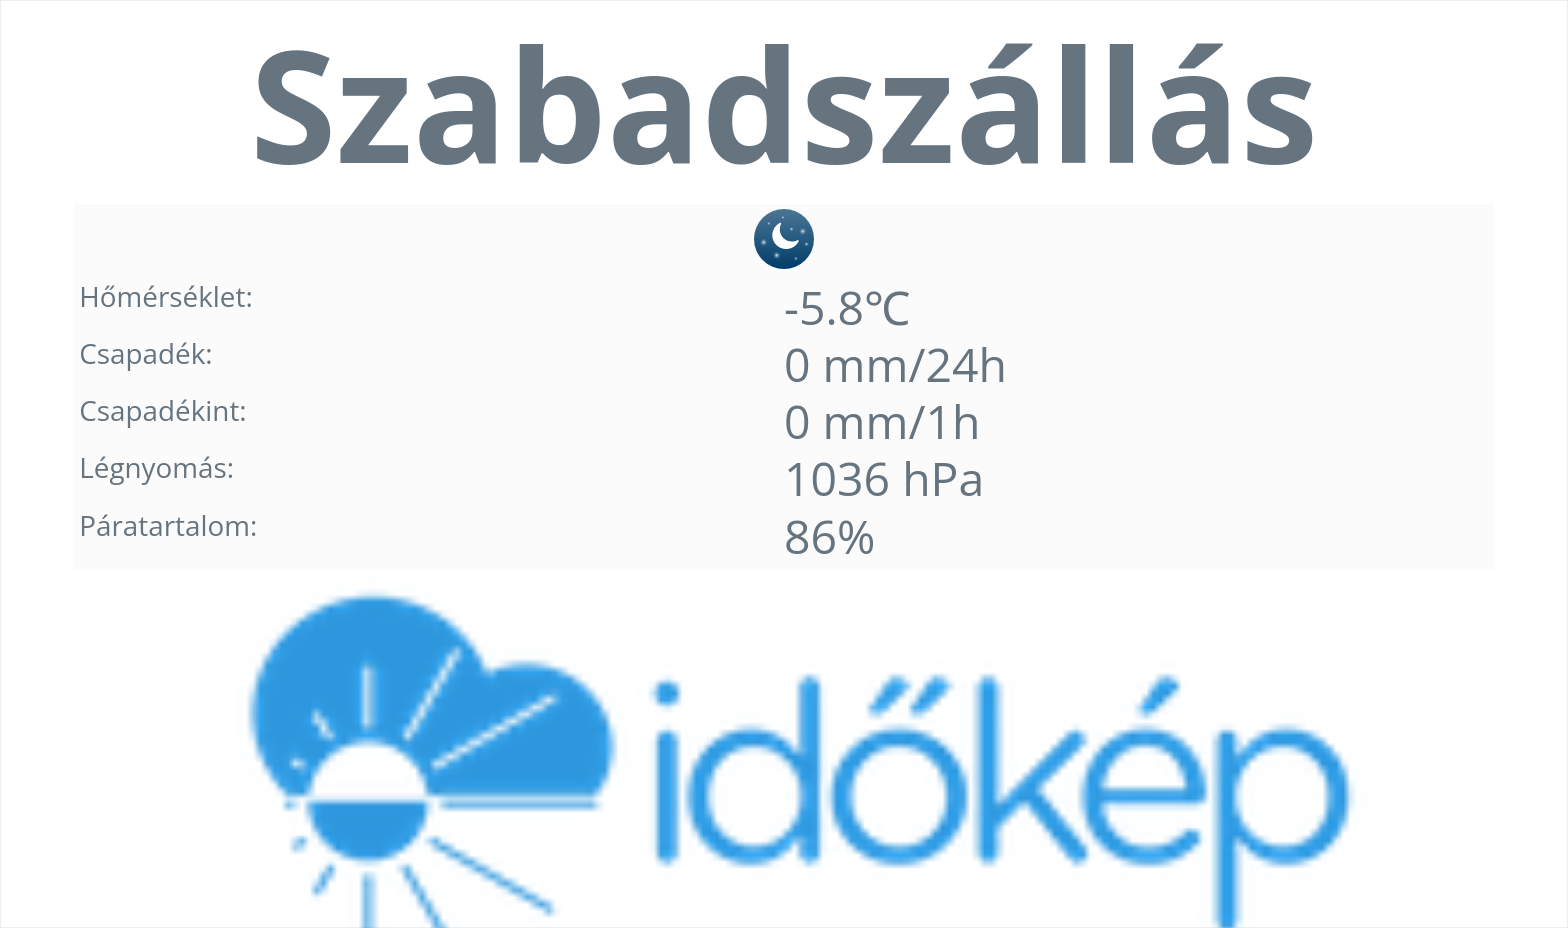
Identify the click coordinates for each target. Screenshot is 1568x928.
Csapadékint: (162, 410)
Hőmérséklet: (165, 296)
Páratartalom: (168, 525)
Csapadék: (145, 353)
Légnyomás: (156, 467)
